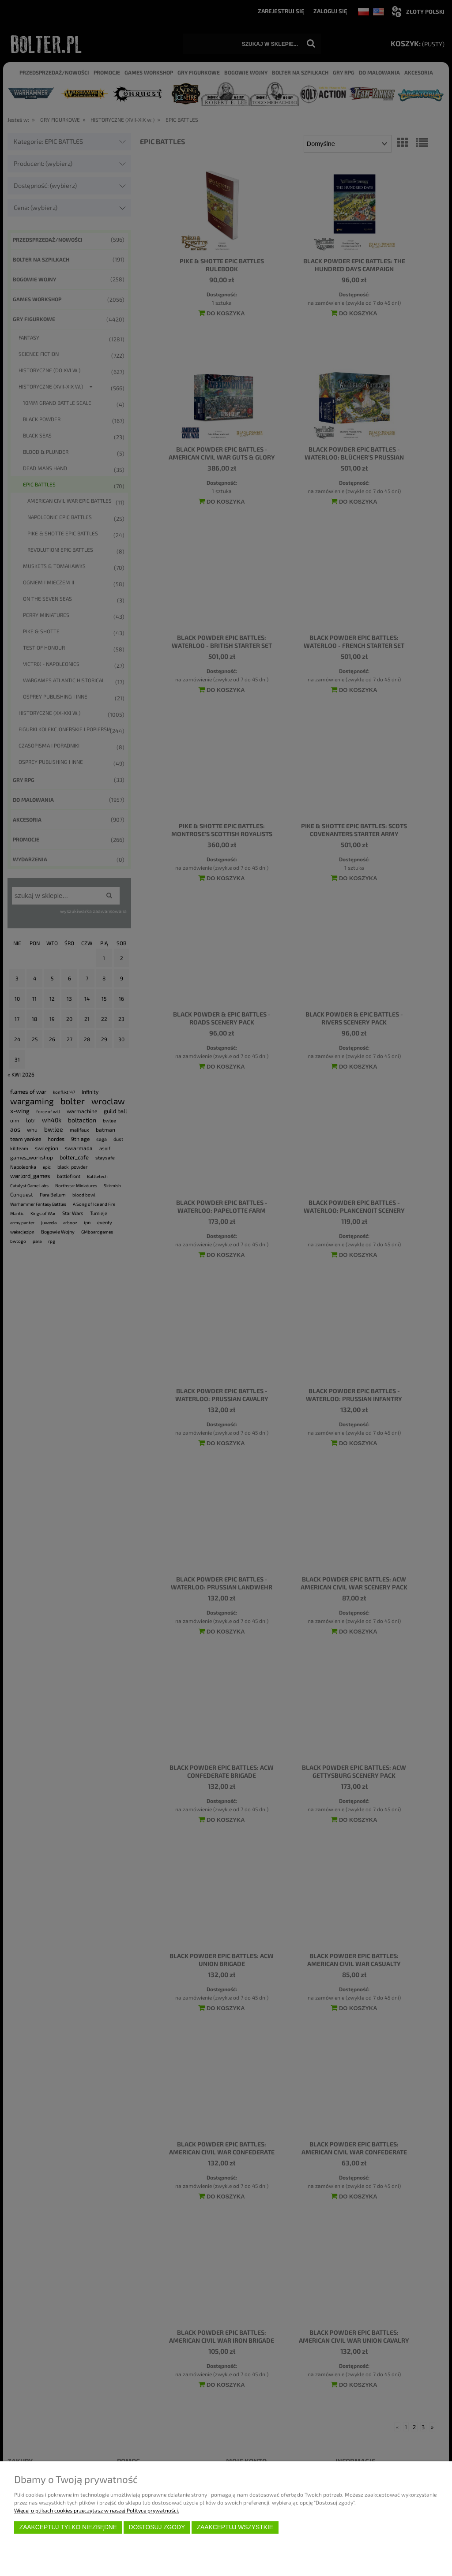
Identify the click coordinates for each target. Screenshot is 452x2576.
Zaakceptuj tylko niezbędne (68, 2527)
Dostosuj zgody (156, 2527)
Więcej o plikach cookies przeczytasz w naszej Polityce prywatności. (96, 2510)
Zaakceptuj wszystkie (235, 2527)
